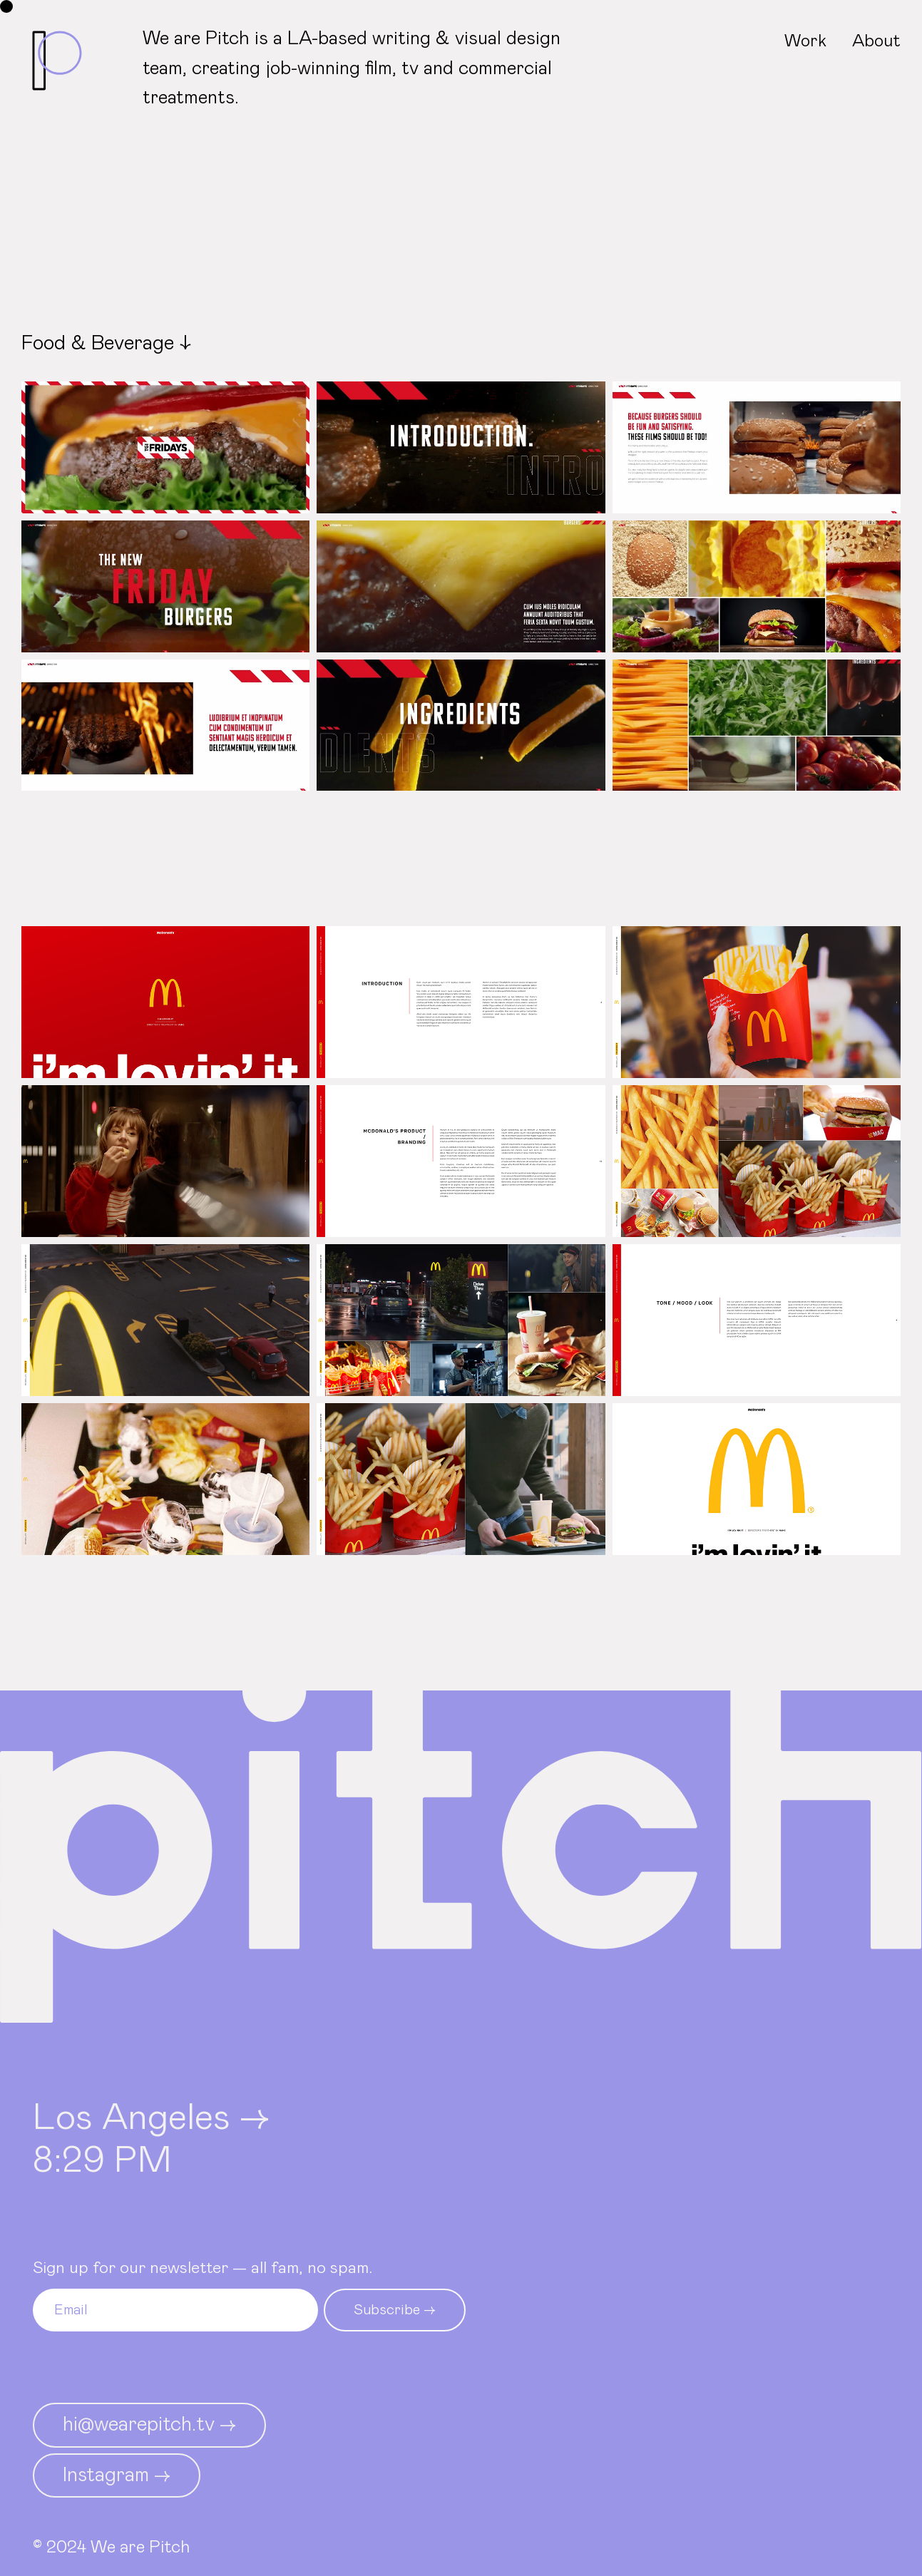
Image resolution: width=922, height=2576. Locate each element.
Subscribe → (395, 2310)
